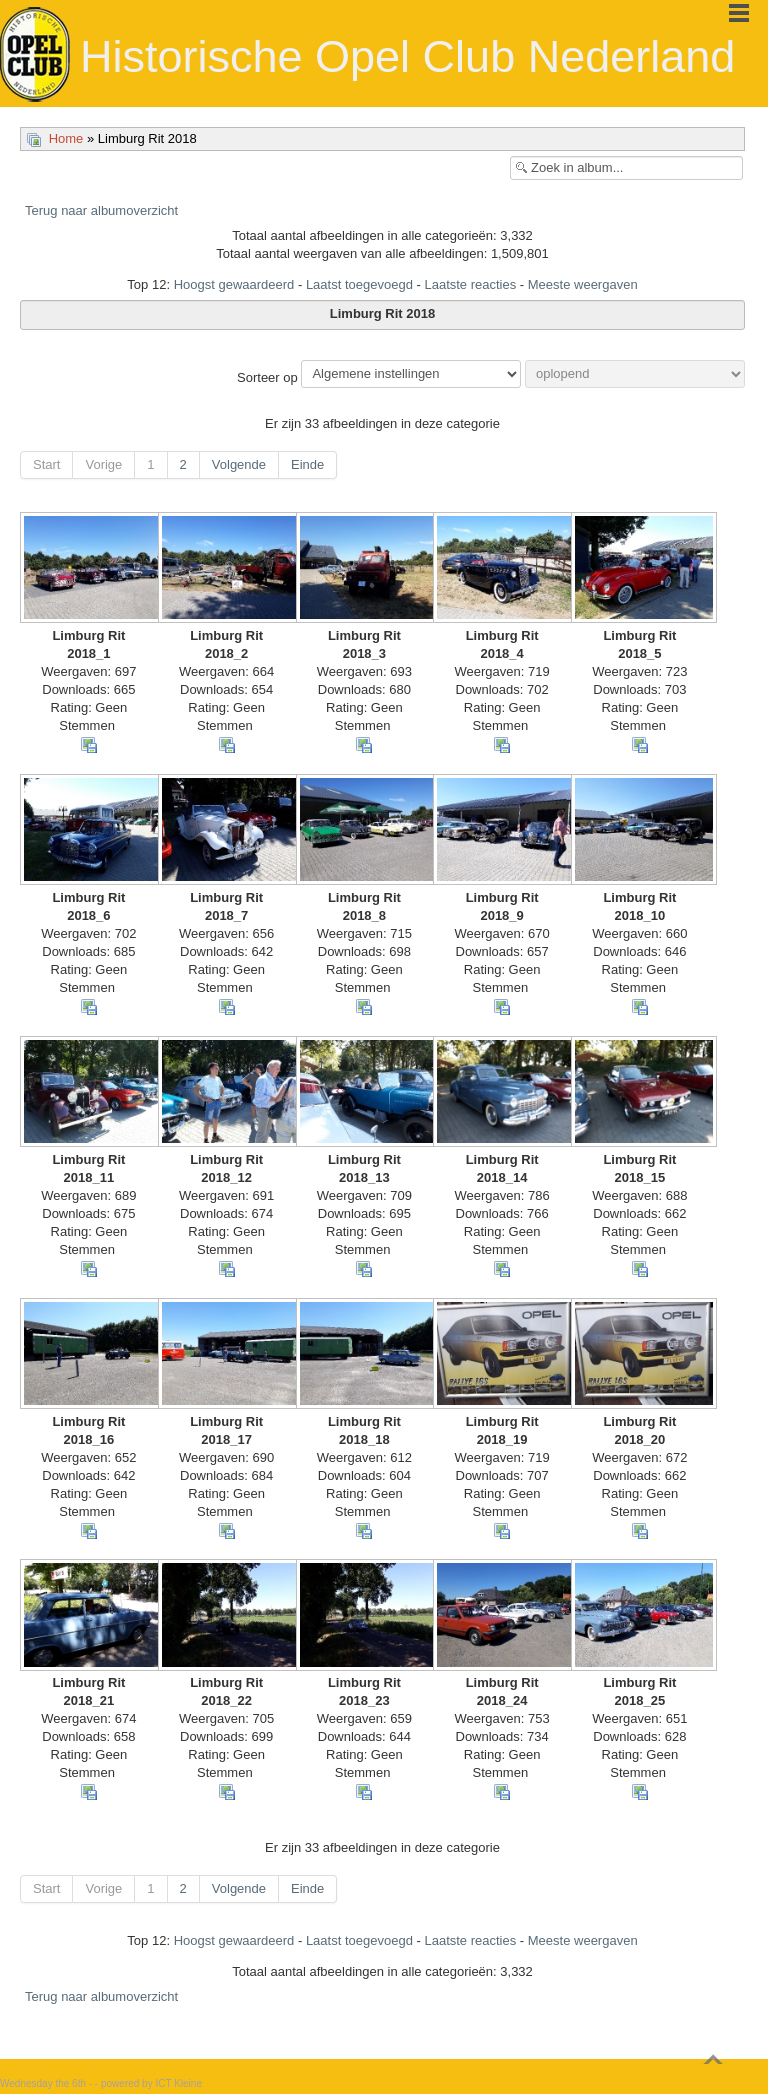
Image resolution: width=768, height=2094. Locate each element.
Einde (307, 464)
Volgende (239, 464)
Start (46, 464)
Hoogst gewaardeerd (234, 284)
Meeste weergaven (583, 284)
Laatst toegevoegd (359, 284)
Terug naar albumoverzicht (101, 210)
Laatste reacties (470, 284)
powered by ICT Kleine (151, 2083)
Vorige (103, 464)
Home (66, 138)
